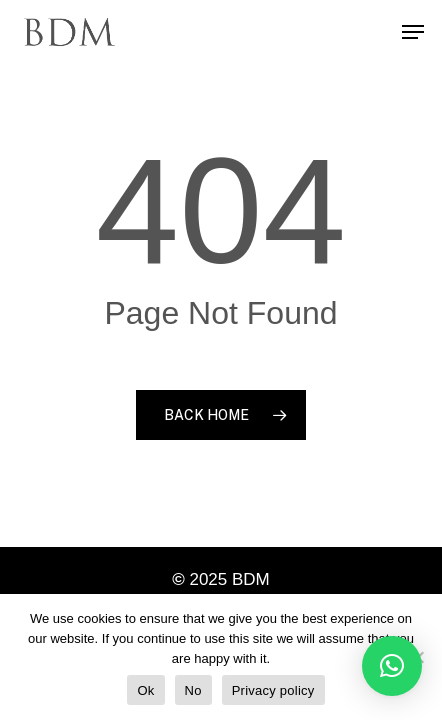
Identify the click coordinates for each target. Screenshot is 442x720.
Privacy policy (273, 690)
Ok (145, 690)
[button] (392, 666)
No (193, 690)
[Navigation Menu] (413, 32)
